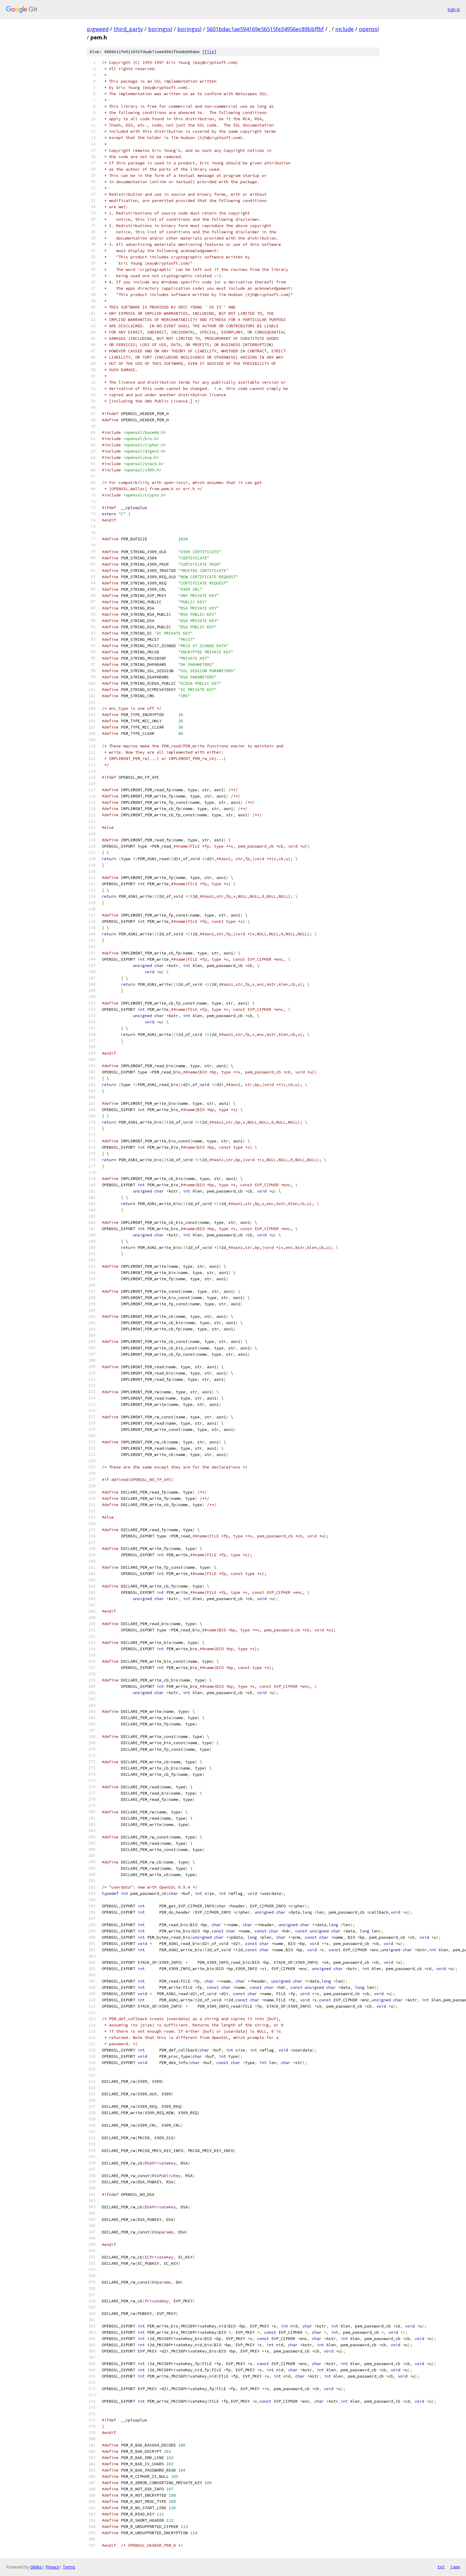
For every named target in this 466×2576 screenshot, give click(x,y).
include (344, 29)
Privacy (52, 2567)
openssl (369, 29)
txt (441, 2566)
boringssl (160, 29)
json (455, 2566)
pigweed (98, 29)
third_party (128, 29)
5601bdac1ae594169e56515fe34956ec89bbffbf (265, 29)
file (209, 51)
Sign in (453, 9)
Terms (69, 2567)
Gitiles (36, 2567)
